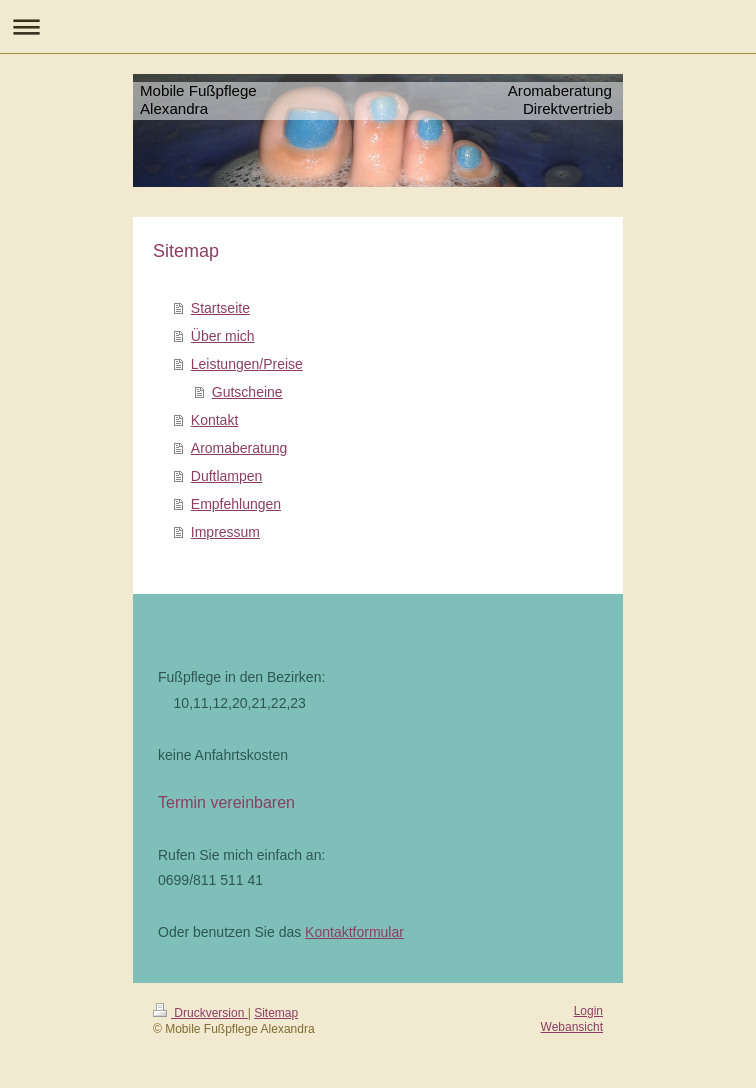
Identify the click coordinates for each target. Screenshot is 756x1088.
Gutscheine (247, 392)
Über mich (223, 336)
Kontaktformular (354, 932)
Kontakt (214, 420)
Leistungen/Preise (247, 364)
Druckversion (200, 1013)
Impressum (225, 532)
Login (588, 1011)
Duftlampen (227, 476)
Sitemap (276, 1013)
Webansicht (572, 1027)
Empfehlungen (236, 504)
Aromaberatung (239, 448)
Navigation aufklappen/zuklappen (378, 26)
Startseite (220, 308)
